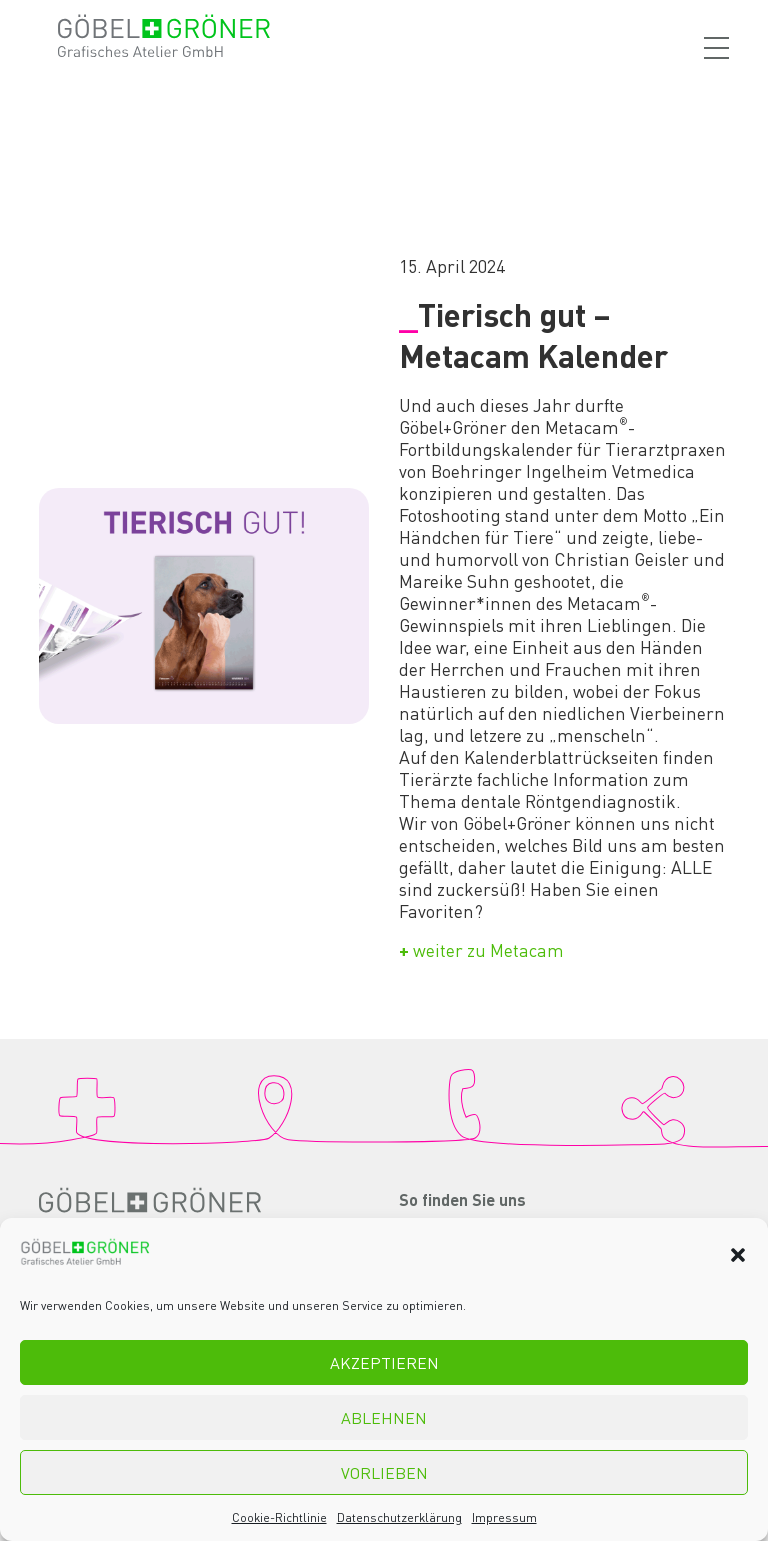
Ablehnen (384, 1417)
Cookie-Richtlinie (279, 1517)
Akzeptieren (384, 1362)
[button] (738, 1255)
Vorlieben (384, 1472)
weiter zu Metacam (481, 950)
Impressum (504, 1517)
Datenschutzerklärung (399, 1517)
